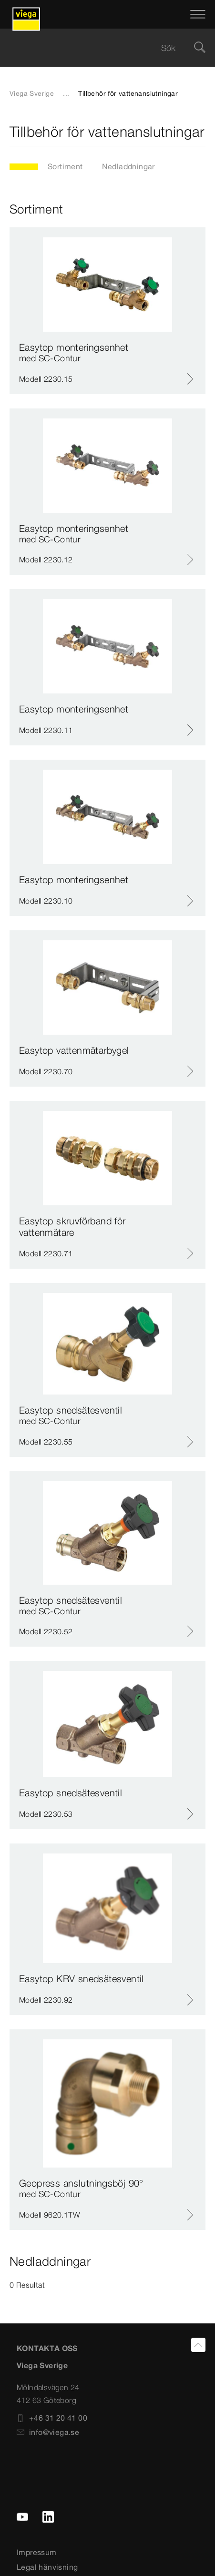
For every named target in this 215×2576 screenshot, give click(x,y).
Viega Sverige (32, 93)
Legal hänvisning (47, 2567)
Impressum (37, 2552)
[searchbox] (99, 48)
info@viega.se (48, 2432)
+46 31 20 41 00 (52, 2418)
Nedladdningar (128, 166)
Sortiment (65, 166)
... (66, 93)
